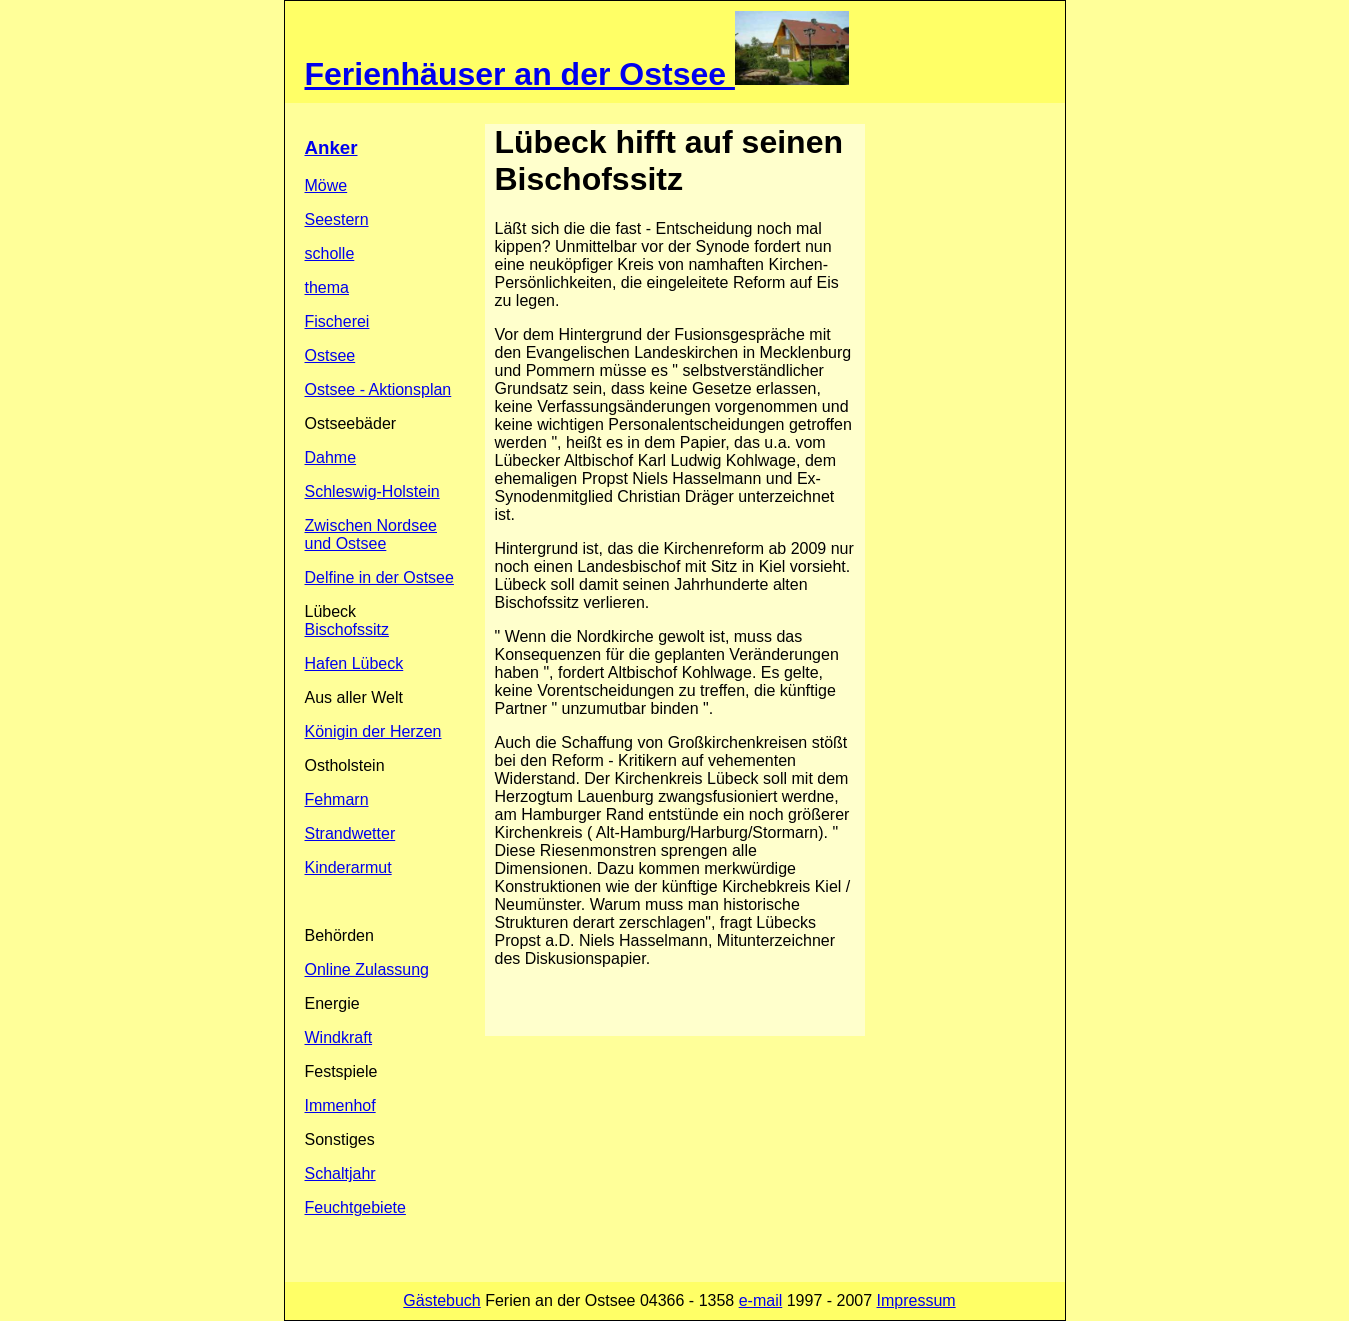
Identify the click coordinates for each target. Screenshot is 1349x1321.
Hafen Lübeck (354, 663)
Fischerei (337, 321)
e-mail (761, 1300)
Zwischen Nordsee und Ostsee (371, 534)
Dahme (331, 457)
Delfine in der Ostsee (379, 577)
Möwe (326, 185)
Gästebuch (441, 1300)
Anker (331, 147)
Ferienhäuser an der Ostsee (520, 74)
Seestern (337, 219)
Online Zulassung (367, 969)
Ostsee (330, 355)
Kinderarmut (348, 867)
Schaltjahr (340, 1173)
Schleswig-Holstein (372, 491)
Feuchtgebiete (355, 1207)
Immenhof (340, 1105)
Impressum (916, 1300)
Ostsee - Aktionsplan (378, 389)
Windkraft (339, 1037)
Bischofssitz (347, 629)
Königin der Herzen (373, 731)
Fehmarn (337, 799)
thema (327, 287)
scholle (330, 253)
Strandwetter (350, 833)
